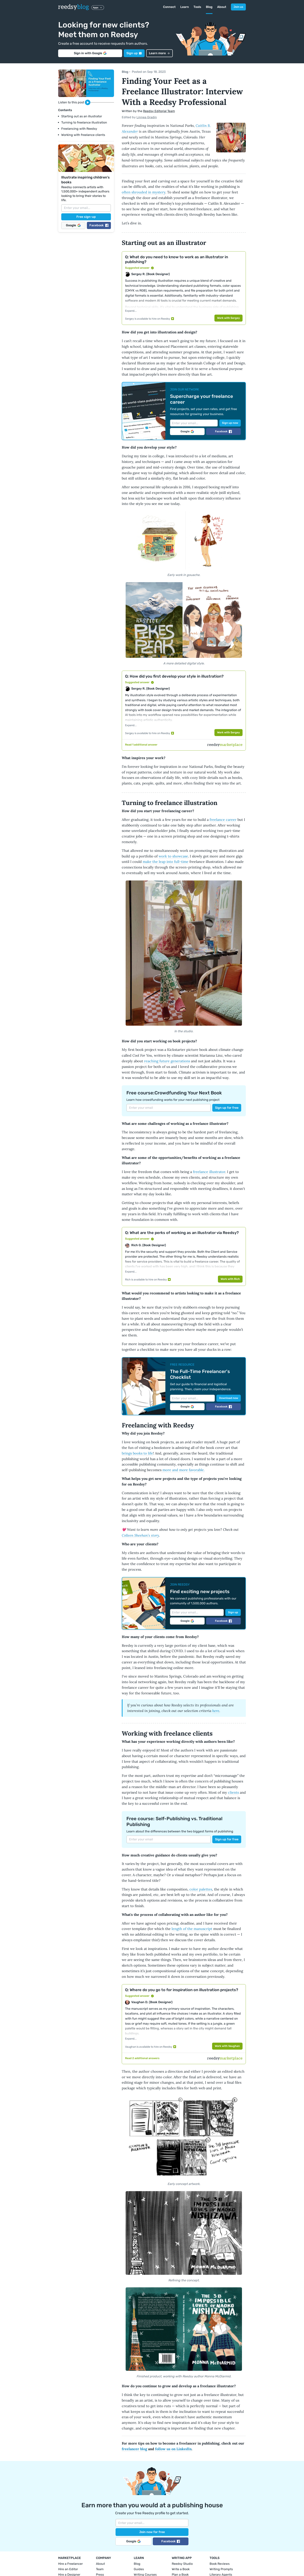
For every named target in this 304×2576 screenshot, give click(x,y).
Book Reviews (220, 2564)
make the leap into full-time (165, 861)
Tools (197, 7)
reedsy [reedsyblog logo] (73, 7)
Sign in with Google (90, 53)
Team (100, 2569)
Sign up (134, 53)
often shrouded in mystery (143, 192)
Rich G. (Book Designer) (148, 1245)
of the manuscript (197, 1928)
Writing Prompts (221, 2569)
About (221, 7)
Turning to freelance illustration (84, 122)
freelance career (223, 819)
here (215, 1710)
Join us (238, 7)
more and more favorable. (183, 1470)
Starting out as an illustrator (81, 116)
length (177, 1928)
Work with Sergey (228, 318)
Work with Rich (230, 1279)
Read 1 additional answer (141, 744)
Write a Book (181, 2569)
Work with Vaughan (227, 2046)
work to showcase (173, 856)
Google (73, 225)
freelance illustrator (209, 1172)
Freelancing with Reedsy (79, 128)
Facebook (98, 225)
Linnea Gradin (146, 117)
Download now (228, 1398)
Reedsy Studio (182, 2564)
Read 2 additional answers (142, 2058)
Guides (139, 2569)
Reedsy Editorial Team (159, 111)
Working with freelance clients (83, 135)
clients (233, 1792)
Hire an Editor (68, 2569)
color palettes (200, 1889)
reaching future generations (167, 1061)
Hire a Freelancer (70, 2564)
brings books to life (137, 1453)
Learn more (159, 53)
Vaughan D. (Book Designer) (152, 2002)
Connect (169, 7)
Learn (184, 7)
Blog (209, 7)
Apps (98, 7)
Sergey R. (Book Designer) (150, 274)
